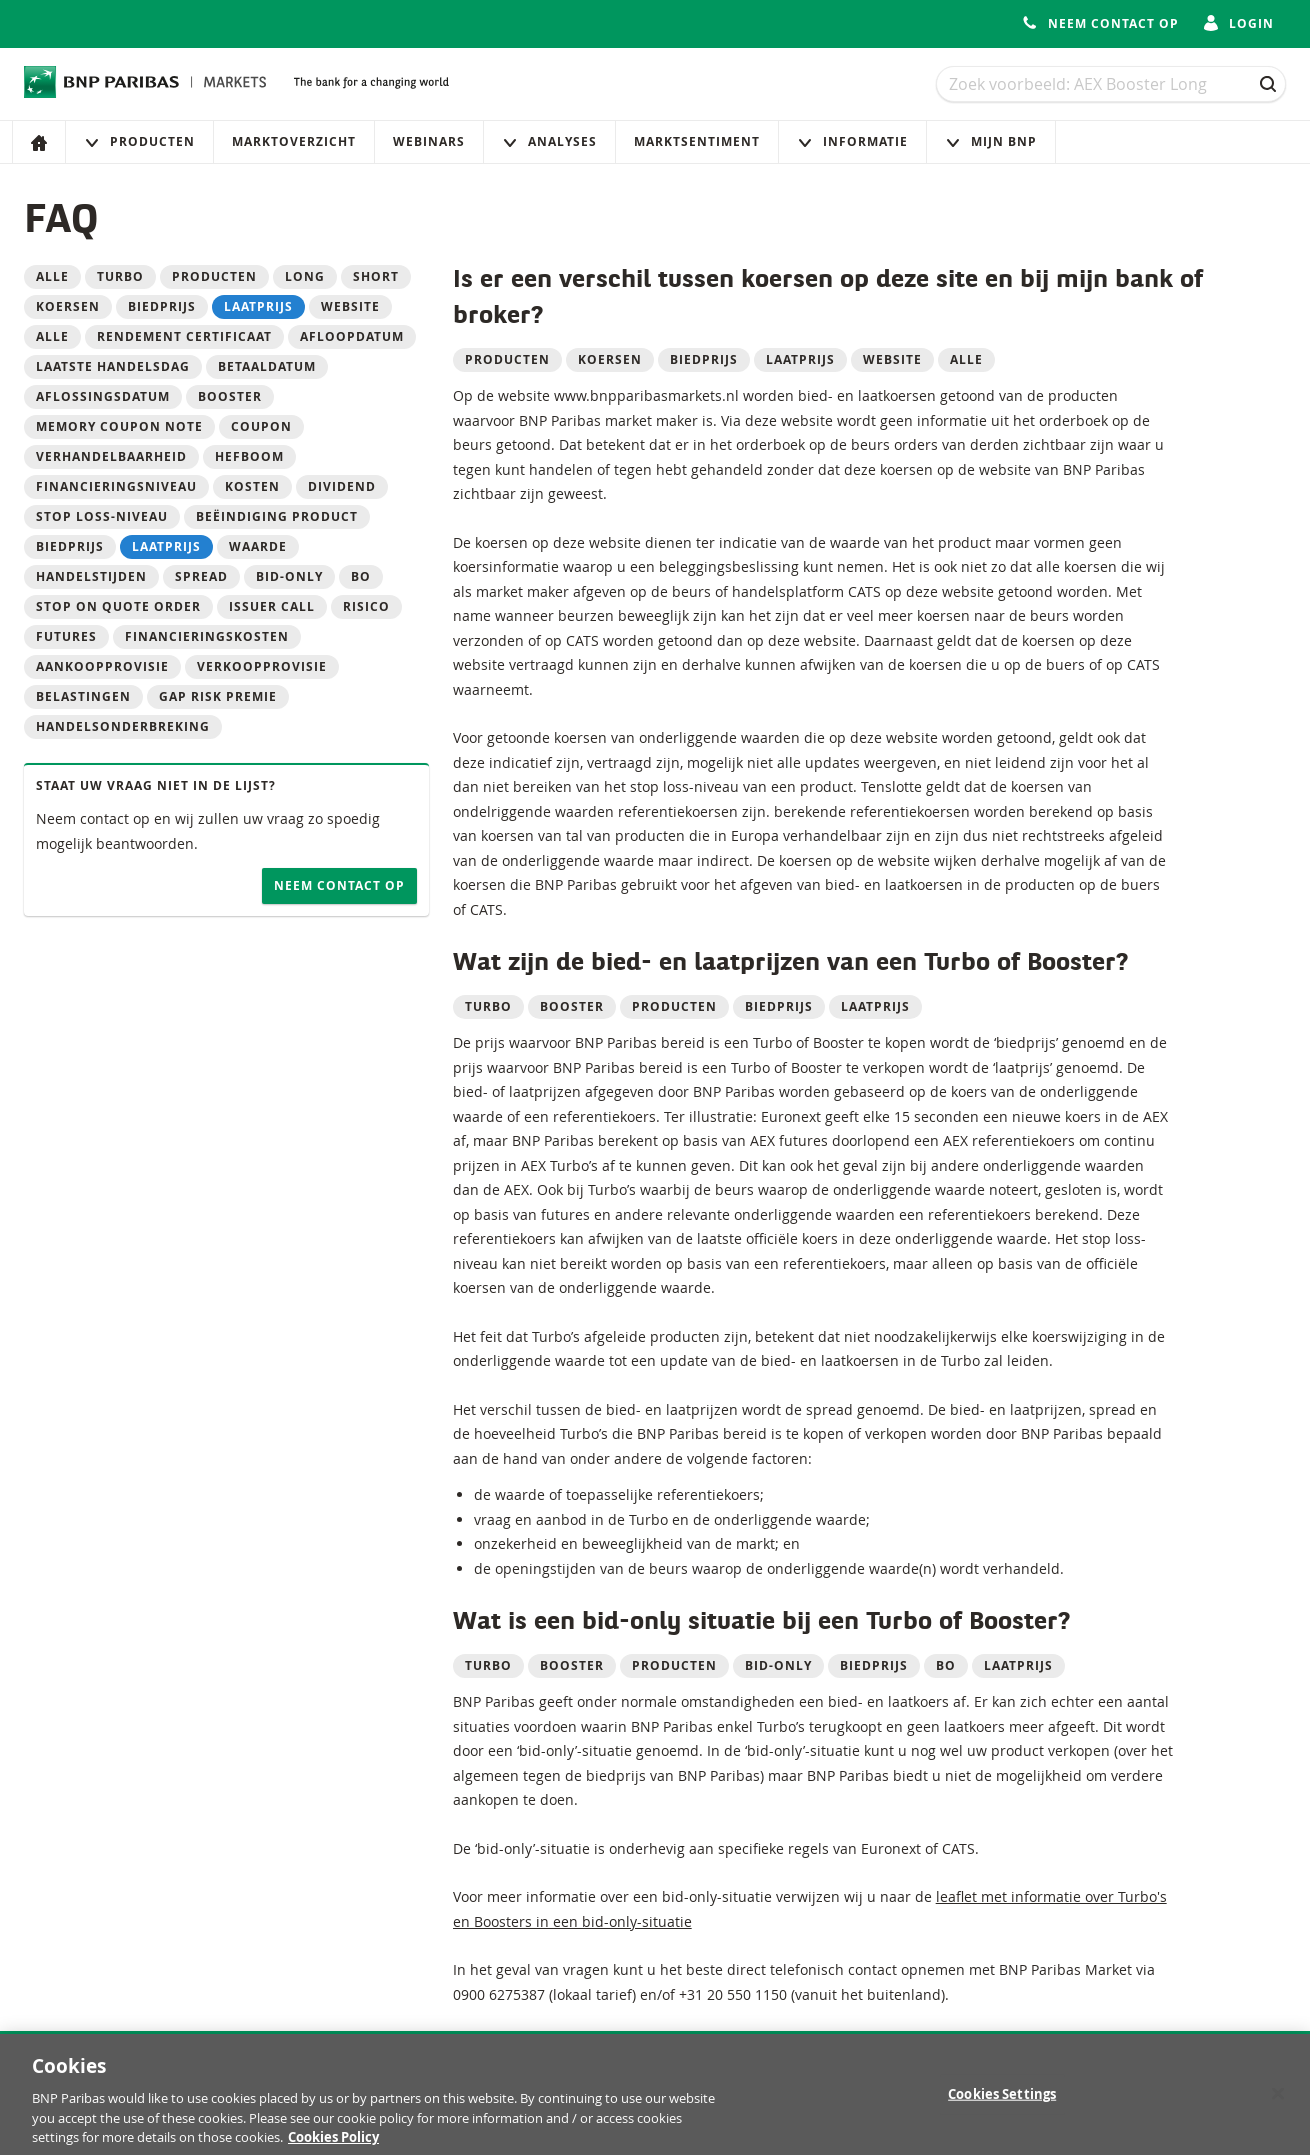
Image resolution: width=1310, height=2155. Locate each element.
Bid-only (289, 576)
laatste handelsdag (113, 366)
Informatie (852, 141)
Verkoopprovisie (262, 666)
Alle (52, 276)
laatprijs (258, 306)
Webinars (429, 141)
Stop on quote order (118, 606)
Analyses (549, 141)
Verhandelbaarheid (111, 456)
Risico (366, 606)
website (350, 306)
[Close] (1278, 2101)
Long (305, 276)
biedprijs (162, 306)
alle (52, 336)
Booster (230, 396)
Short (376, 276)
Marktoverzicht (294, 141)
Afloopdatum (352, 336)
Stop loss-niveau (102, 516)
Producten (139, 141)
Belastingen (83, 696)
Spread (201, 576)
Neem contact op (339, 885)
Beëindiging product (277, 516)
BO (361, 576)
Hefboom (249, 456)
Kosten (252, 486)
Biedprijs (70, 546)
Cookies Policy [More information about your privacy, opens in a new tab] (333, 2145)
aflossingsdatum (103, 396)
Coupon (261, 426)
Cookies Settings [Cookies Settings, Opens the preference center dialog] (1002, 2101)
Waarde (258, 546)
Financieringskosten (207, 636)
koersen (68, 306)
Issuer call (272, 606)
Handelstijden (91, 576)
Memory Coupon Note (119, 426)
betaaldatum (267, 366)
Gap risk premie (218, 696)
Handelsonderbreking (123, 726)
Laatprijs (166, 546)
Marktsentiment (697, 141)
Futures (66, 636)
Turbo (120, 276)
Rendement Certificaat (184, 336)
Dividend (342, 486)
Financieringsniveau (116, 486)
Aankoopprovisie (102, 666)
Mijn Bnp (991, 141)
